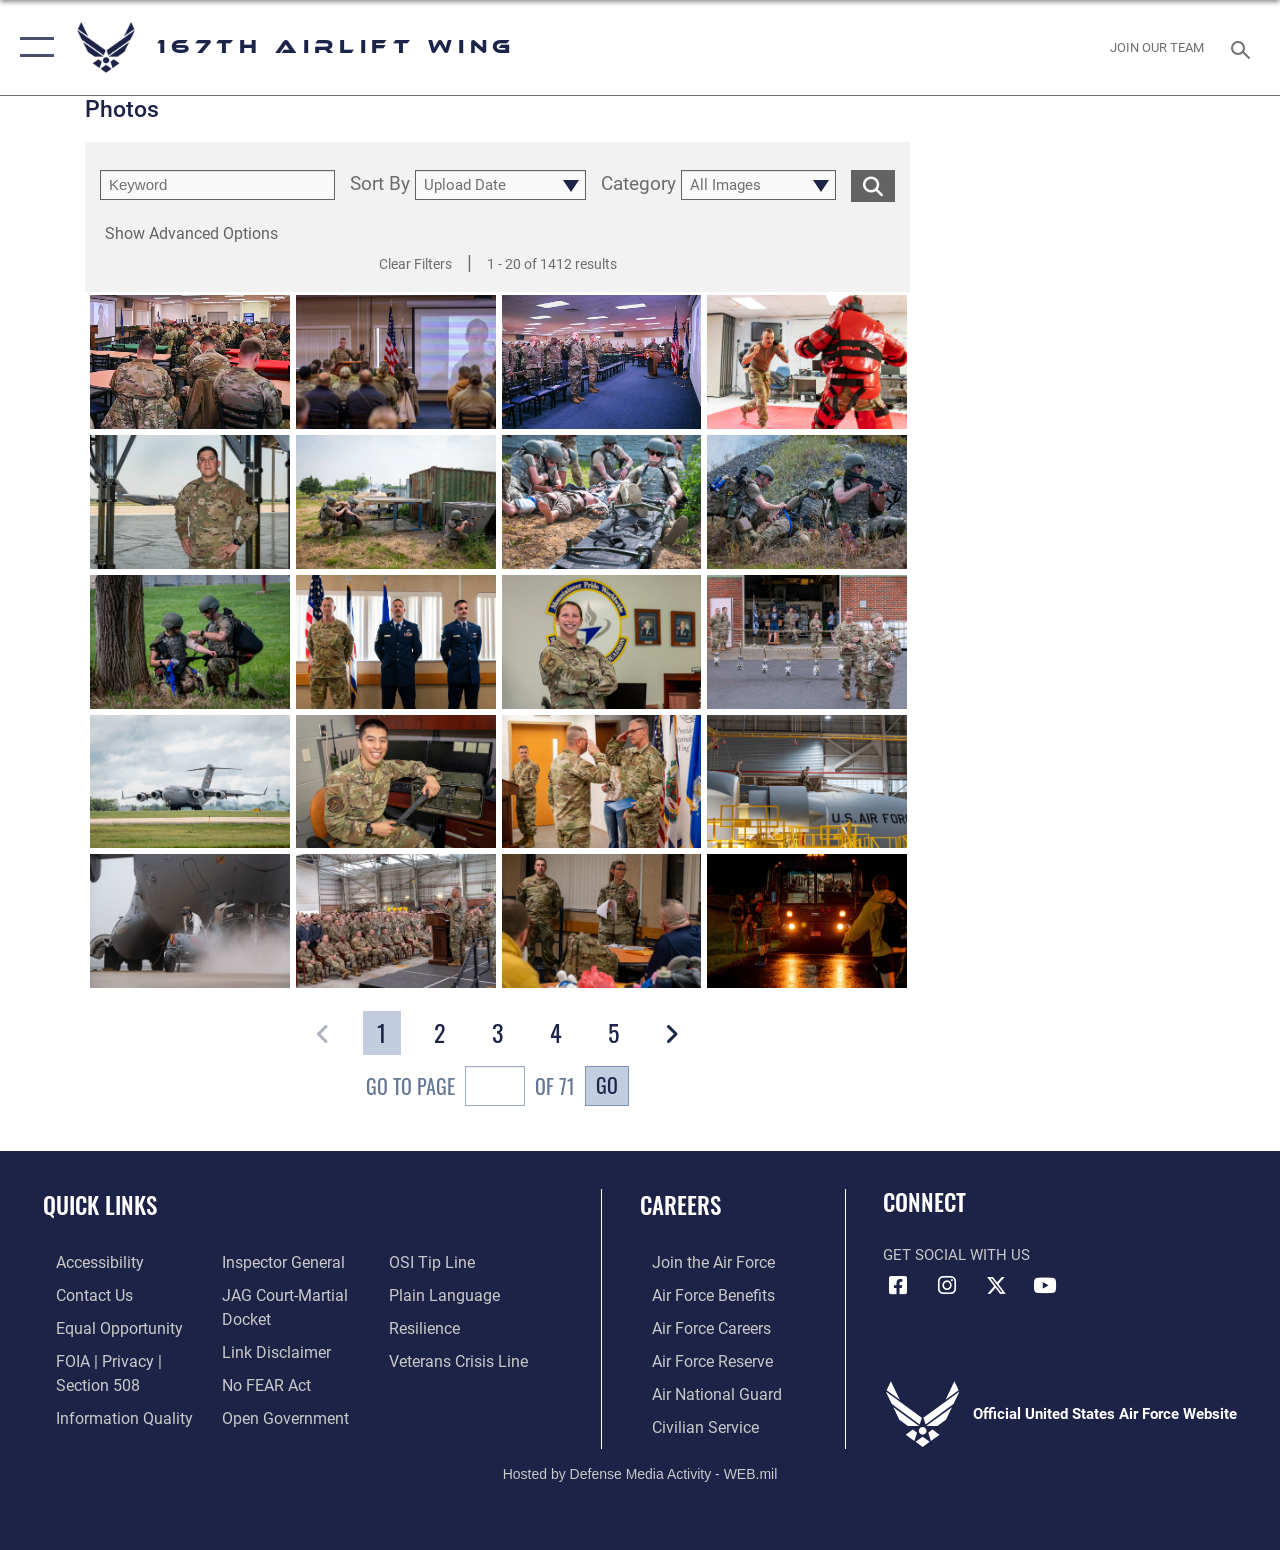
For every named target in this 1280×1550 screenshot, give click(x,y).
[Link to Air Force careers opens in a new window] (698, 1326)
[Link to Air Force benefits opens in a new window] (699, 1294)
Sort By (380, 185)
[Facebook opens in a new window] (898, 1286)
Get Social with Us (956, 1255)
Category (638, 185)
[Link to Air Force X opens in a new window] (996, 1286)
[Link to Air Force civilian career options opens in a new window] (691, 1422)
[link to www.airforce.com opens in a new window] (699, 1262)
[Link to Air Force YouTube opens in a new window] (1045, 1286)
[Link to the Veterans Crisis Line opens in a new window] (460, 1358)
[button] (32, 47)
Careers (680, 1205)
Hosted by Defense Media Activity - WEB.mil (640, 1468)
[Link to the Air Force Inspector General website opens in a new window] (277, 1262)
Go (607, 1085)
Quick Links (100, 1205)
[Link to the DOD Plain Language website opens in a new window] (443, 1294)
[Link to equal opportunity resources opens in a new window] (102, 1326)
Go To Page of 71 (470, 1088)
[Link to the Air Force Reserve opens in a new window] (699, 1358)
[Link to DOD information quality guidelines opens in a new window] (107, 1412)
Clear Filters (415, 264)
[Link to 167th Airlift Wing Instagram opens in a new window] (947, 1286)
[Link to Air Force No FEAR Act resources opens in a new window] (261, 1380)
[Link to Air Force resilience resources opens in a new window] (427, 1326)
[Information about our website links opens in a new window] (270, 1348)
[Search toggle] (1244, 47)
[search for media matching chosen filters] (873, 185)
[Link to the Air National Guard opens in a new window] (701, 1390)
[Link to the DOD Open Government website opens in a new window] (277, 1412)
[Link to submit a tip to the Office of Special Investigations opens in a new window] (433, 1262)
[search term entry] (217, 185)
